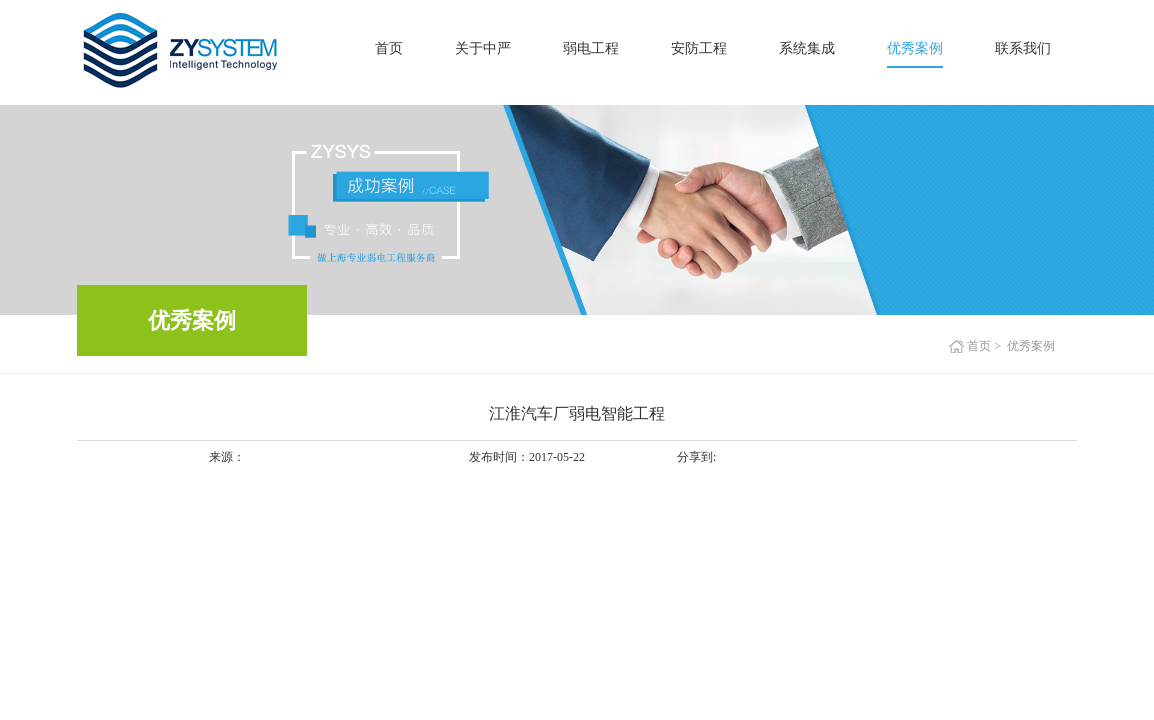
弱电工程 (591, 48)
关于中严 (483, 48)
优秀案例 (915, 48)
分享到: (696, 457)
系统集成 (807, 48)
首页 (389, 48)
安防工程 (699, 48)
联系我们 (1023, 48)
